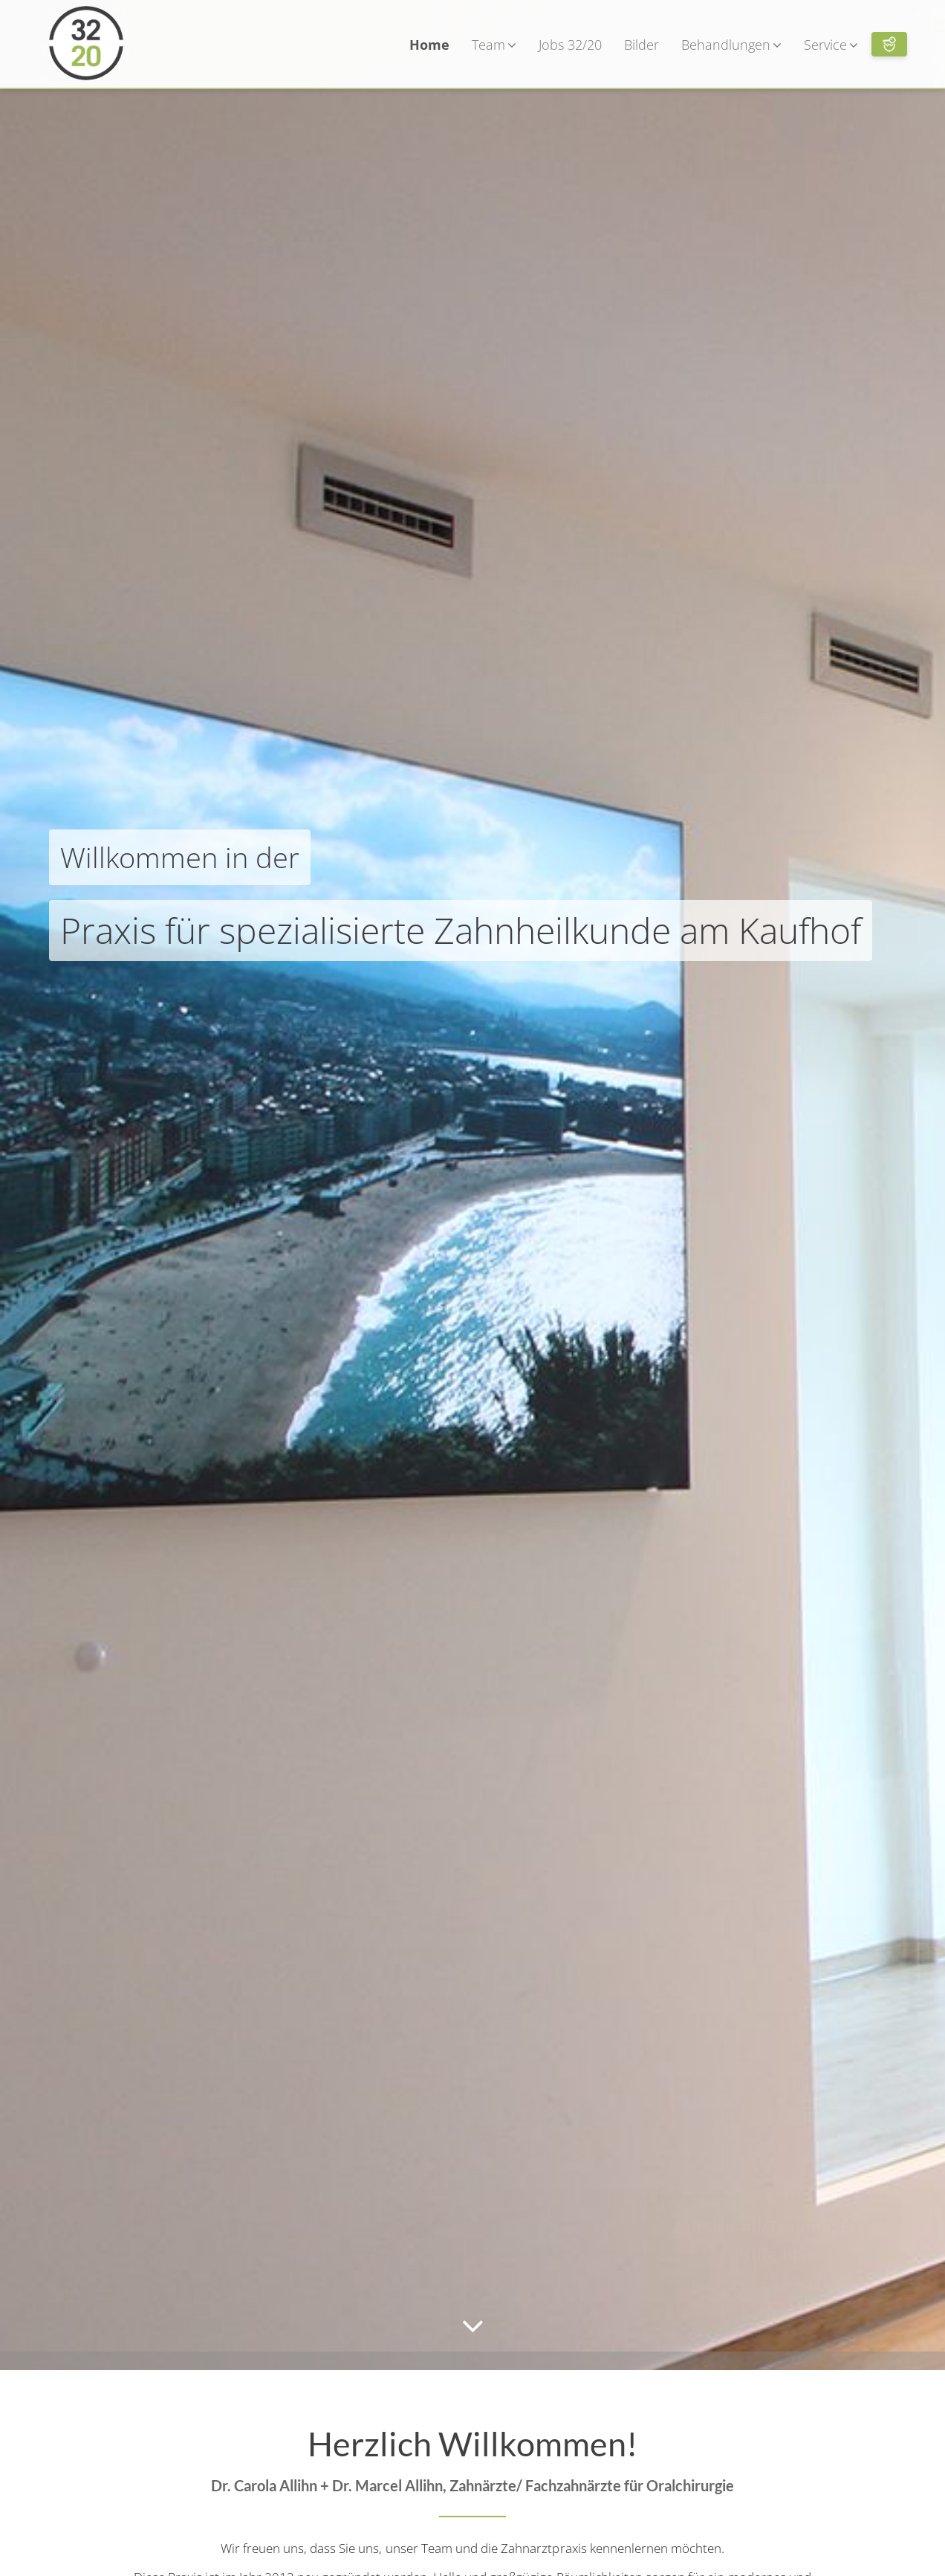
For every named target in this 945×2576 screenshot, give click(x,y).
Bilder (641, 45)
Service (831, 45)
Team (494, 45)
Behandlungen (731, 45)
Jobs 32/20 (570, 45)
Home (429, 45)
